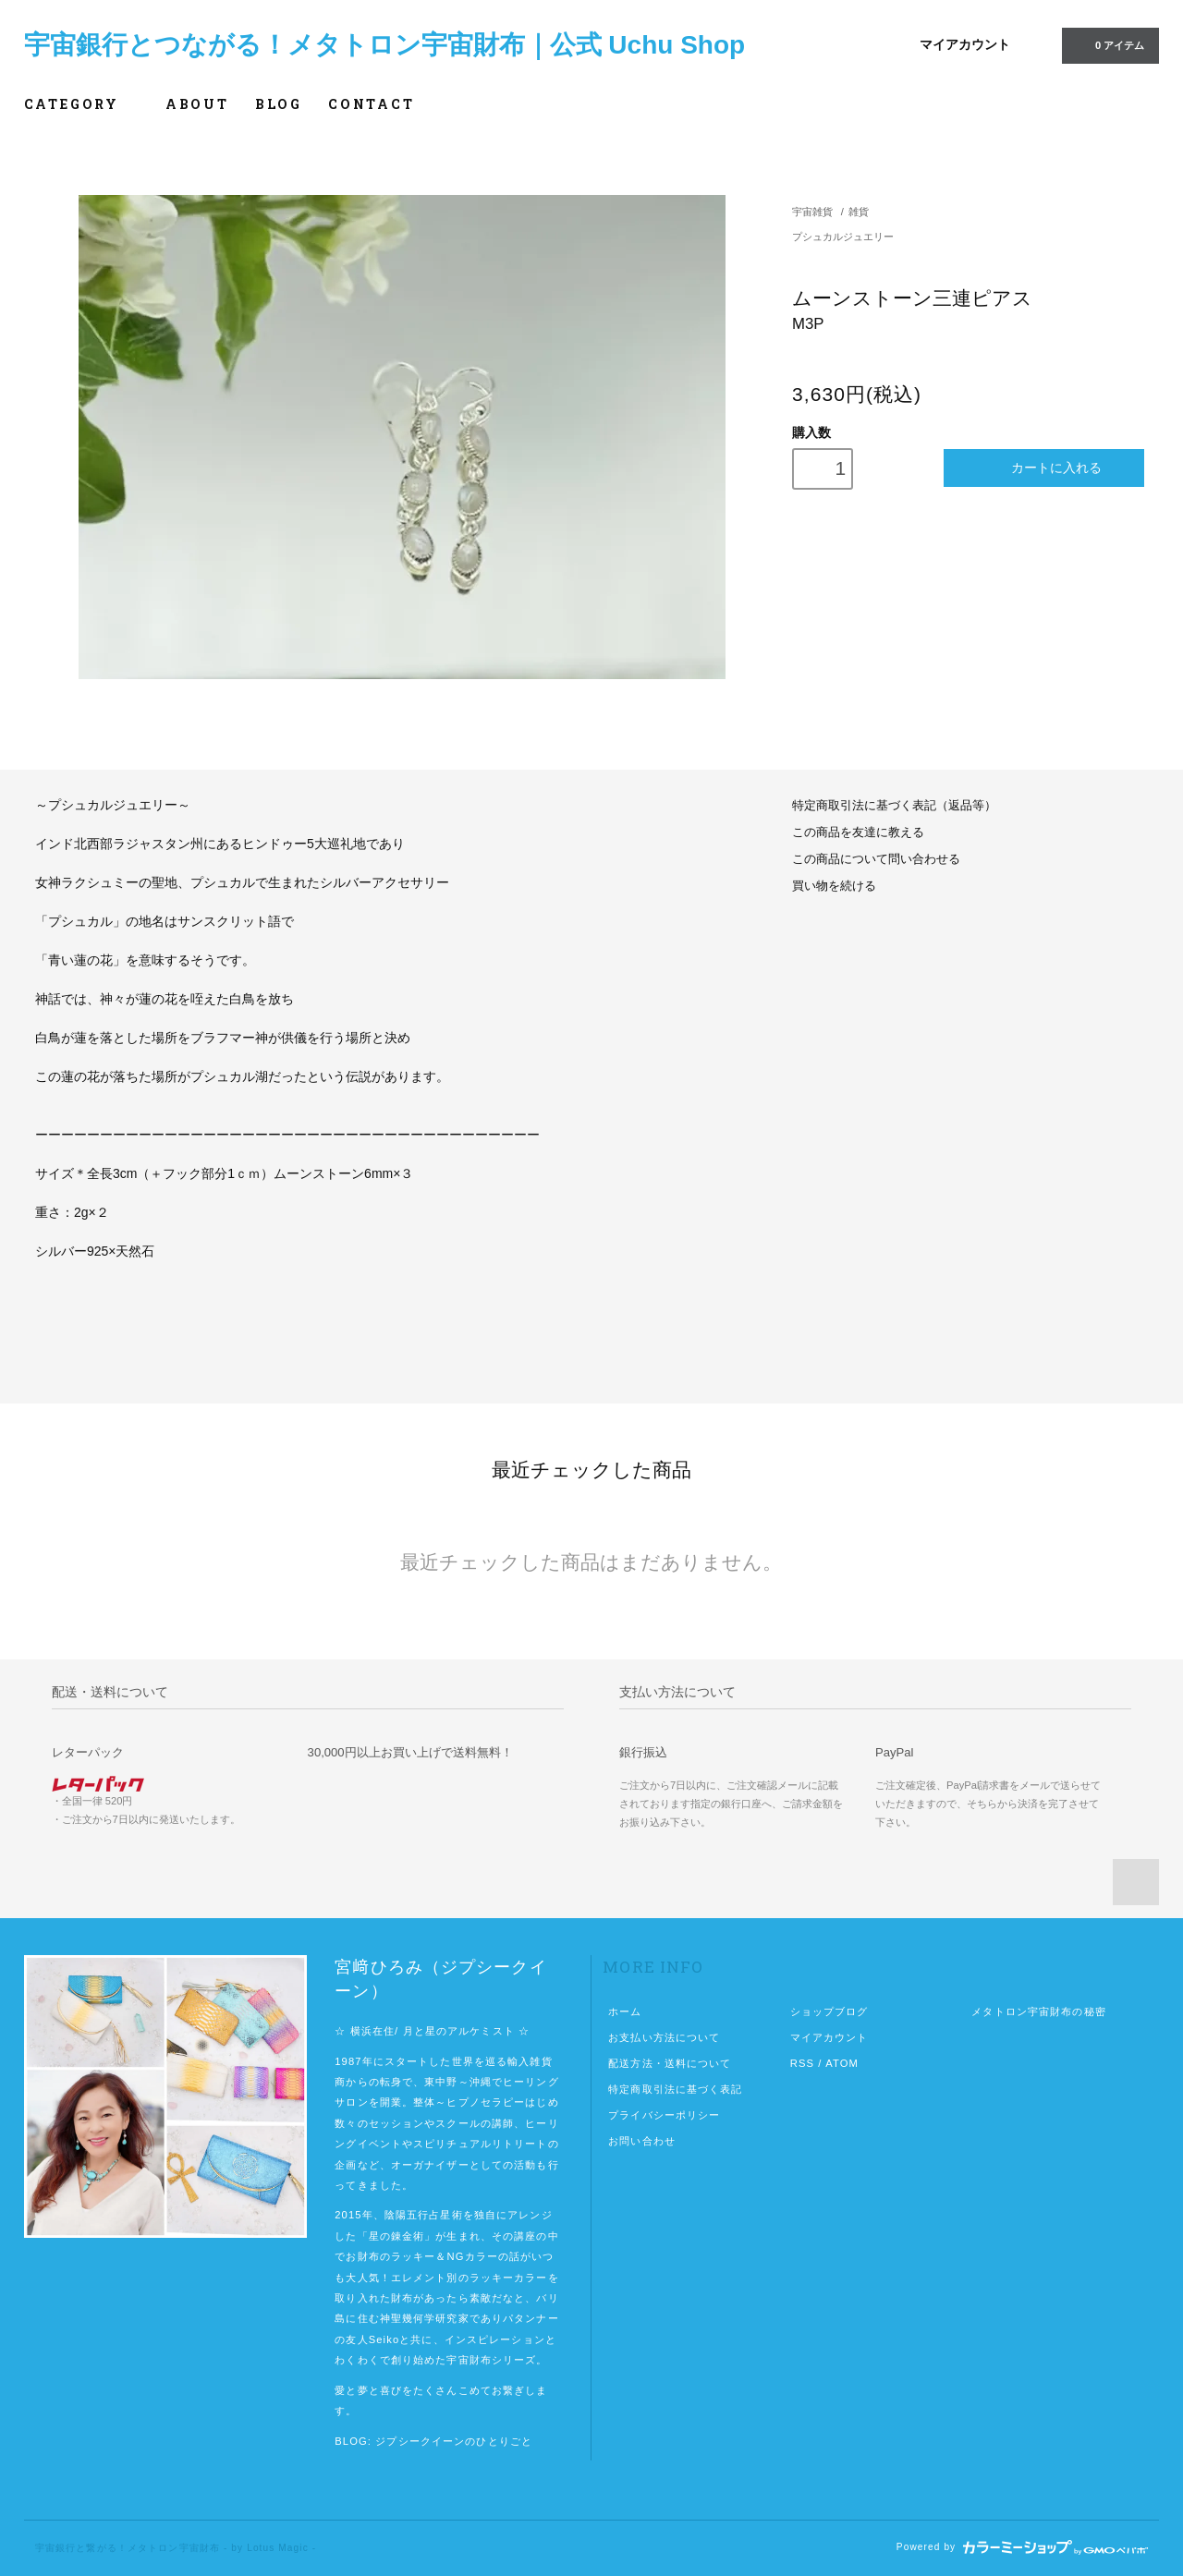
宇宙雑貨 (812, 211)
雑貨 (858, 211)
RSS (802, 2063)
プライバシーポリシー (664, 2114)
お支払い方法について (664, 2037)
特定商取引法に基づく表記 (675, 2089)
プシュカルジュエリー (843, 236)
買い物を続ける (834, 886)
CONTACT (371, 104)
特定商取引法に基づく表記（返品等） (894, 805)
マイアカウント (965, 44)
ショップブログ (829, 2011)
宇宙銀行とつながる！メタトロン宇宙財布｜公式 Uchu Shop (385, 44)
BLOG (278, 104)
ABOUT (197, 104)
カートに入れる (1044, 468)
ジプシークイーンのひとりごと (453, 2441)
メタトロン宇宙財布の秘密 (1038, 2011)
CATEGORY (82, 104)
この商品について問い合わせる (876, 859)
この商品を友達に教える (858, 832)
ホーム (624, 2011)
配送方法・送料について (669, 2063)
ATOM (842, 2063)
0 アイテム (1108, 44)
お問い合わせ (642, 2140)
